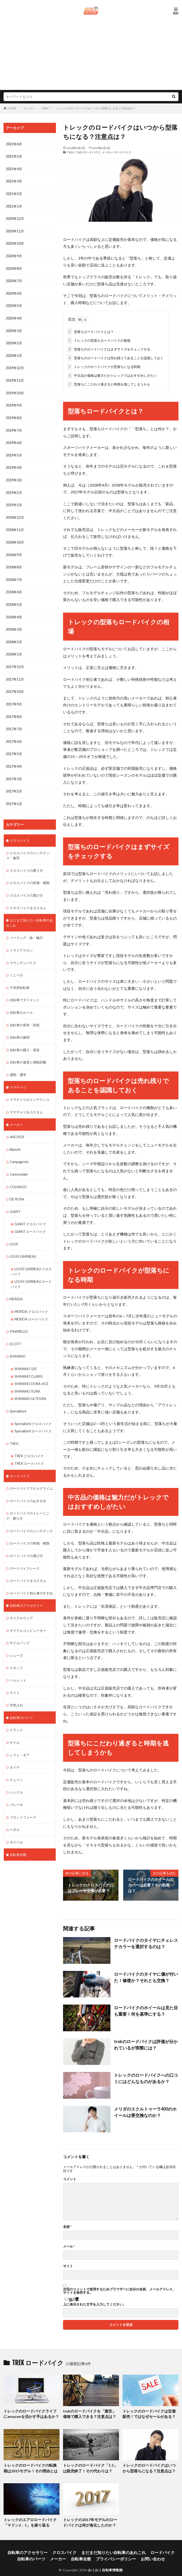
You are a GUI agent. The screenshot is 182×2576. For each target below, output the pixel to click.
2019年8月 (14, 415)
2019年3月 (14, 476)
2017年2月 (14, 784)
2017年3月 (14, 772)
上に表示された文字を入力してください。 (94, 2303)
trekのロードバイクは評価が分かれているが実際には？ (144, 2043)
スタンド (16, 1649)
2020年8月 (14, 267)
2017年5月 (14, 747)
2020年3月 (14, 329)
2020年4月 (14, 316)
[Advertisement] (91, 52)
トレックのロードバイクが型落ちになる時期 (103, 366)
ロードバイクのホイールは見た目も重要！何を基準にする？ (144, 2009)
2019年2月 (14, 489)
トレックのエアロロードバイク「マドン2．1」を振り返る (30, 2518)
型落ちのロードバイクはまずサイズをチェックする (108, 348)
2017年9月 (14, 698)
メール (69, 2245)
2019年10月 (15, 390)
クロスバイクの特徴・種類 (30, 874)
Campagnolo (19, 1150)
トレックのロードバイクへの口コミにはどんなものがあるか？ (144, 2076)
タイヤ (15, 1748)
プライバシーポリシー (98, 2553)
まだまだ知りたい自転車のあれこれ (29, 913)
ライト (15, 1674)
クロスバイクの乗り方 (26, 862)
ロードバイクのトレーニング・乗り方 (28, 1499)
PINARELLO (19, 1317)
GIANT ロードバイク (30, 1219)
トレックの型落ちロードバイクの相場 (98, 339)
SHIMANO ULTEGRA (30, 1384)
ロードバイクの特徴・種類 (30, 1526)
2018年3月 (14, 624)
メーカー (29, 108)
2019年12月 (15, 365)
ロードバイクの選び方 (26, 1539)
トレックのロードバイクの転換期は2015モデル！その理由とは (30, 2465)
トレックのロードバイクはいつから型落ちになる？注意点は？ (96, 108)
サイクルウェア (21, 1600)
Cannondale (18, 1162)
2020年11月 (15, 230)
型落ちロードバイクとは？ (90, 331)
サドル (15, 1723)
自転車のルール (21, 1002)
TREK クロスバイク (29, 1440)
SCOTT (15, 1330)
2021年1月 (14, 206)
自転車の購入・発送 (25, 1039)
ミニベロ (16, 966)
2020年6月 (14, 292)
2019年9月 (14, 402)
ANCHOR (17, 1126)
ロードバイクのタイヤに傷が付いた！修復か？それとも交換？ (142, 1975)
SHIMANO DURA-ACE (31, 1369)
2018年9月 (14, 550)
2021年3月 (14, 181)
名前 (67, 2225)
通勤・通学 (18, 1064)
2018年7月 (14, 575)
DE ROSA (17, 1187)
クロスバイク (20, 833)
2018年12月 (15, 513)
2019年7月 (14, 427)
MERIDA (16, 1286)
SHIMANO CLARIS (28, 1362)
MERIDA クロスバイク (31, 1298)
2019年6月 (14, 439)
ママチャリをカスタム (26, 1101)
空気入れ (16, 1686)
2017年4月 (14, 759)
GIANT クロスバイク (30, 1212)
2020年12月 (15, 218)
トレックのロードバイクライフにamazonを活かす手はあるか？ (28, 2412)
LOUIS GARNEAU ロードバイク (31, 1270)
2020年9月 (14, 255)
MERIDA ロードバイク (31, 1305)
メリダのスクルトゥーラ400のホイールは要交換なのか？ (145, 2110)
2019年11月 (15, 378)
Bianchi (15, 1138)
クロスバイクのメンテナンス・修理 (28, 847)
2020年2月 (14, 341)
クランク (16, 1711)
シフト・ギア (20, 1736)
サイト (68, 2265)
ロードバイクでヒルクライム (31, 1472)
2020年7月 (14, 279)
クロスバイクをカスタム (28, 899)
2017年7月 (14, 722)
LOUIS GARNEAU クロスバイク (31, 1258)
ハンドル (16, 1772)
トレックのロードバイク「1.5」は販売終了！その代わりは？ (90, 2465)
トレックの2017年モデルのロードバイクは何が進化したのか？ (90, 2518)
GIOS (14, 1231)
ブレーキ (16, 1785)
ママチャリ (18, 1076)
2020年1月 (14, 353)
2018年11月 (15, 525)
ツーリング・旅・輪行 (26, 929)
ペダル (15, 1809)
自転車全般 (18, 1834)
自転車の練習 (20, 1027)
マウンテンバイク (23, 953)
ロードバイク (122, 152)
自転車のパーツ (21, 1699)
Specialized (18, 1396)
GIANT (15, 1199)
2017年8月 (14, 710)
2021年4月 (14, 169)
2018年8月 (14, 562)
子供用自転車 (20, 978)
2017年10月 (15, 685)
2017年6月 (14, 735)
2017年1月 (14, 796)
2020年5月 (14, 304)
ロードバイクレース (25, 1551)
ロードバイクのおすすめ (28, 1485)
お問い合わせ (130, 2553)
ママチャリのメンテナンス (30, 1089)
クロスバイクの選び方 (26, 887)
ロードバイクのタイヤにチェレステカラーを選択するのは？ (144, 1942)
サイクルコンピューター (28, 1613)
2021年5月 (14, 156)
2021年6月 (14, 144)
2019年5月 (14, 452)
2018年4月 (14, 612)
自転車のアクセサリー (26, 1588)
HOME (12, 108)
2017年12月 (15, 661)
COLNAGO (18, 1175)
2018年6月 (14, 587)
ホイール (16, 1822)
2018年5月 (14, 599)
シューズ (16, 1637)
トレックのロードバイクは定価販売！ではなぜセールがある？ (147, 2412)
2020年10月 (15, 242)
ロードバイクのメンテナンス (31, 1514)
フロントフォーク (23, 1797)
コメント (69, 2178)
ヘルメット (18, 1662)
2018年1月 (14, 648)
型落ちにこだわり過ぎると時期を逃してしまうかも (108, 383)
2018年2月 (14, 636)
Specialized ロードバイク (32, 1416)
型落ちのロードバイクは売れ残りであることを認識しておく (115, 357)
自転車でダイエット (25, 990)
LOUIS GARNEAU (23, 1244)
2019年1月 (14, 501)
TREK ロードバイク (87, 152)
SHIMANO (18, 1342)
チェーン (16, 1760)
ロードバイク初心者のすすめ (31, 1576)
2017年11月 (15, 673)
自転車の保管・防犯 (25, 1015)
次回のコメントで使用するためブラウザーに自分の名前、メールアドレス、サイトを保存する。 (119, 2290)
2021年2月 (14, 193)
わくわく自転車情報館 (105, 2563)
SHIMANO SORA (27, 1376)
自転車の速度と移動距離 (28, 1052)
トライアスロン (21, 941)
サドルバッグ (20, 1625)
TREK (45, 108)
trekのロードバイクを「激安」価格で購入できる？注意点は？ (89, 2412)
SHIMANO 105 (25, 1354)
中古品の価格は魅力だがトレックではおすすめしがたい (112, 374)
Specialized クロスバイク (32, 1408)
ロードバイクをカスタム (28, 1563)
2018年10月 (15, 538)
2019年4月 (14, 464)
